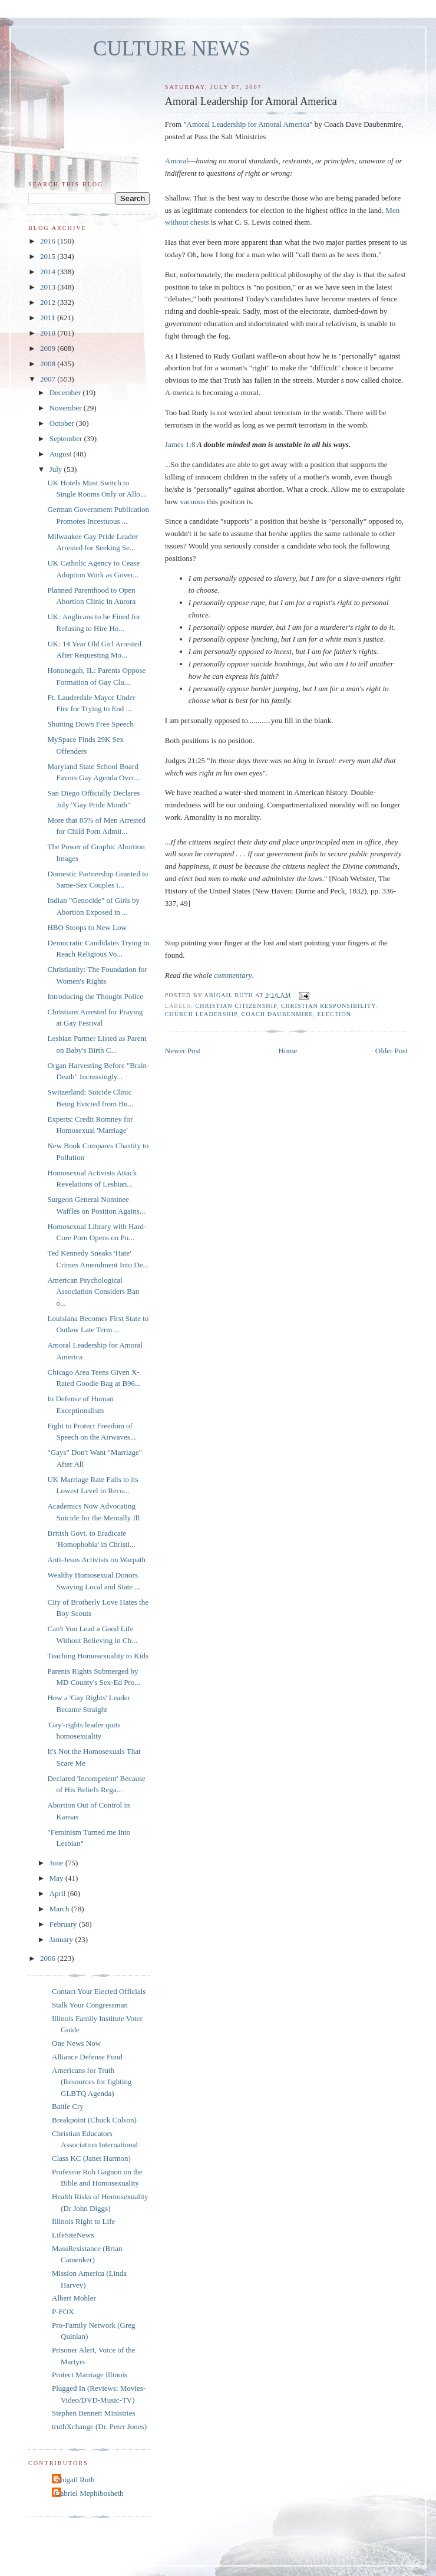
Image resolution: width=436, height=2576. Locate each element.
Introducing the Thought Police (95, 996)
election (334, 1014)
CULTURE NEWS (171, 48)
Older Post (391, 1050)
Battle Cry (68, 2106)
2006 (48, 1958)
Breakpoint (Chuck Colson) (94, 2119)
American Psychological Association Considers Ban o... (93, 1291)
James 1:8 (180, 444)
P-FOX (63, 2311)
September (66, 438)
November (66, 407)
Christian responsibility (328, 1006)
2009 (48, 348)
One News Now (76, 2043)
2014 (48, 271)
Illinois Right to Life (83, 2221)
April (58, 1893)
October (62, 423)
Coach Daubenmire (277, 1014)
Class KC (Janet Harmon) (91, 2158)
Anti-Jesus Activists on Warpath (96, 1559)
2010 (48, 332)
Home (288, 1050)
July (56, 469)
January (62, 1939)
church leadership (201, 1014)
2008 (48, 363)
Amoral (177, 160)
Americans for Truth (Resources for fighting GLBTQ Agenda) (92, 2082)
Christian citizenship (236, 1006)
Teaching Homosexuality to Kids (97, 1655)
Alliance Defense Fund (87, 2056)
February (64, 1924)
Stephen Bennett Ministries (94, 2413)
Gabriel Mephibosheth (89, 2493)
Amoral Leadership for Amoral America (248, 124)
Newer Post (182, 1050)
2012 (48, 302)
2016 (48, 240)
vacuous (192, 501)
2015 (48, 256)
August (61, 453)
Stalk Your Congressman (90, 2004)
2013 (48, 286)
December (66, 392)
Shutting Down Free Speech (90, 723)
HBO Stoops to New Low (86, 927)
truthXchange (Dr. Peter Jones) (99, 2426)
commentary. (233, 975)
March (60, 1908)
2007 (48, 378)
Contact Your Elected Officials (99, 1991)
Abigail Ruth (75, 2479)
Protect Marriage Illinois (89, 2374)
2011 (48, 317)
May (57, 1878)
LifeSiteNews (73, 2234)
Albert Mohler (74, 2298)
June (57, 1862)
